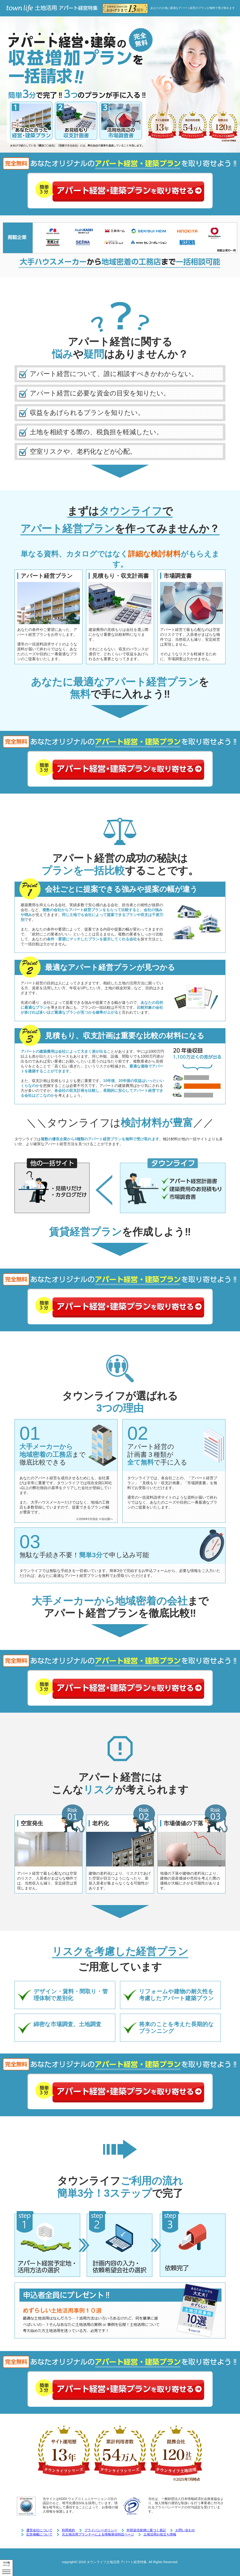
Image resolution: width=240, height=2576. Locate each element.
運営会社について (39, 2530)
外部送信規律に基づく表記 (146, 2530)
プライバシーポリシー (100, 2530)
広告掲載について (39, 2534)
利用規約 (68, 2530)
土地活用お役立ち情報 (159, 2534)
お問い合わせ (185, 2530)
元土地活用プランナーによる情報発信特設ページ (98, 2534)
